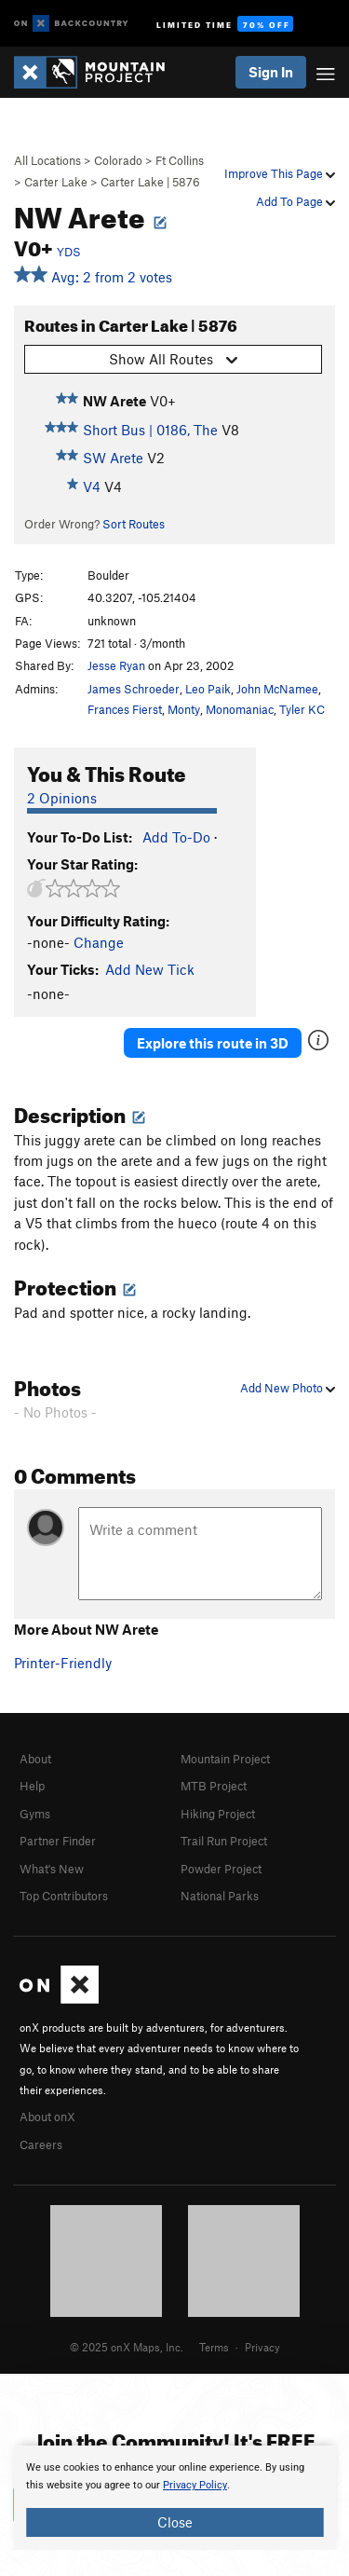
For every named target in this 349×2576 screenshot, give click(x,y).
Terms (214, 2346)
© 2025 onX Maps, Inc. (126, 2346)
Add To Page (295, 201)
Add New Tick (150, 969)
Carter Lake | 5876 (150, 181)
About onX (47, 2116)
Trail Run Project (224, 1840)
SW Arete (113, 457)
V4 (92, 486)
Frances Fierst (124, 709)
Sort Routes (133, 523)
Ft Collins (179, 160)
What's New (52, 1868)
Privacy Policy (195, 2485)
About (35, 1758)
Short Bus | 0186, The (150, 429)
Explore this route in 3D (213, 1043)
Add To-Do (176, 837)
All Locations (47, 160)
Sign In (270, 71)
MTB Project (214, 1785)
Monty (184, 709)
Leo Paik (208, 688)
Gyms (35, 1813)
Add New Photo (287, 1387)
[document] (174, 2498)
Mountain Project (225, 1758)
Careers (41, 2144)
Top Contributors (64, 1895)
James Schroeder (133, 688)
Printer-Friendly (63, 1662)
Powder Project (221, 1868)
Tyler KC (302, 709)
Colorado (118, 160)
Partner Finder (58, 1840)
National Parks (220, 1895)
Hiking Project (218, 1813)
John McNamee (277, 688)
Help (32, 1785)
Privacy (262, 2346)
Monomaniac (240, 709)
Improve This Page (279, 173)
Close (175, 2522)
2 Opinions (62, 797)
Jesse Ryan (116, 665)
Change (99, 942)
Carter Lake (55, 181)
